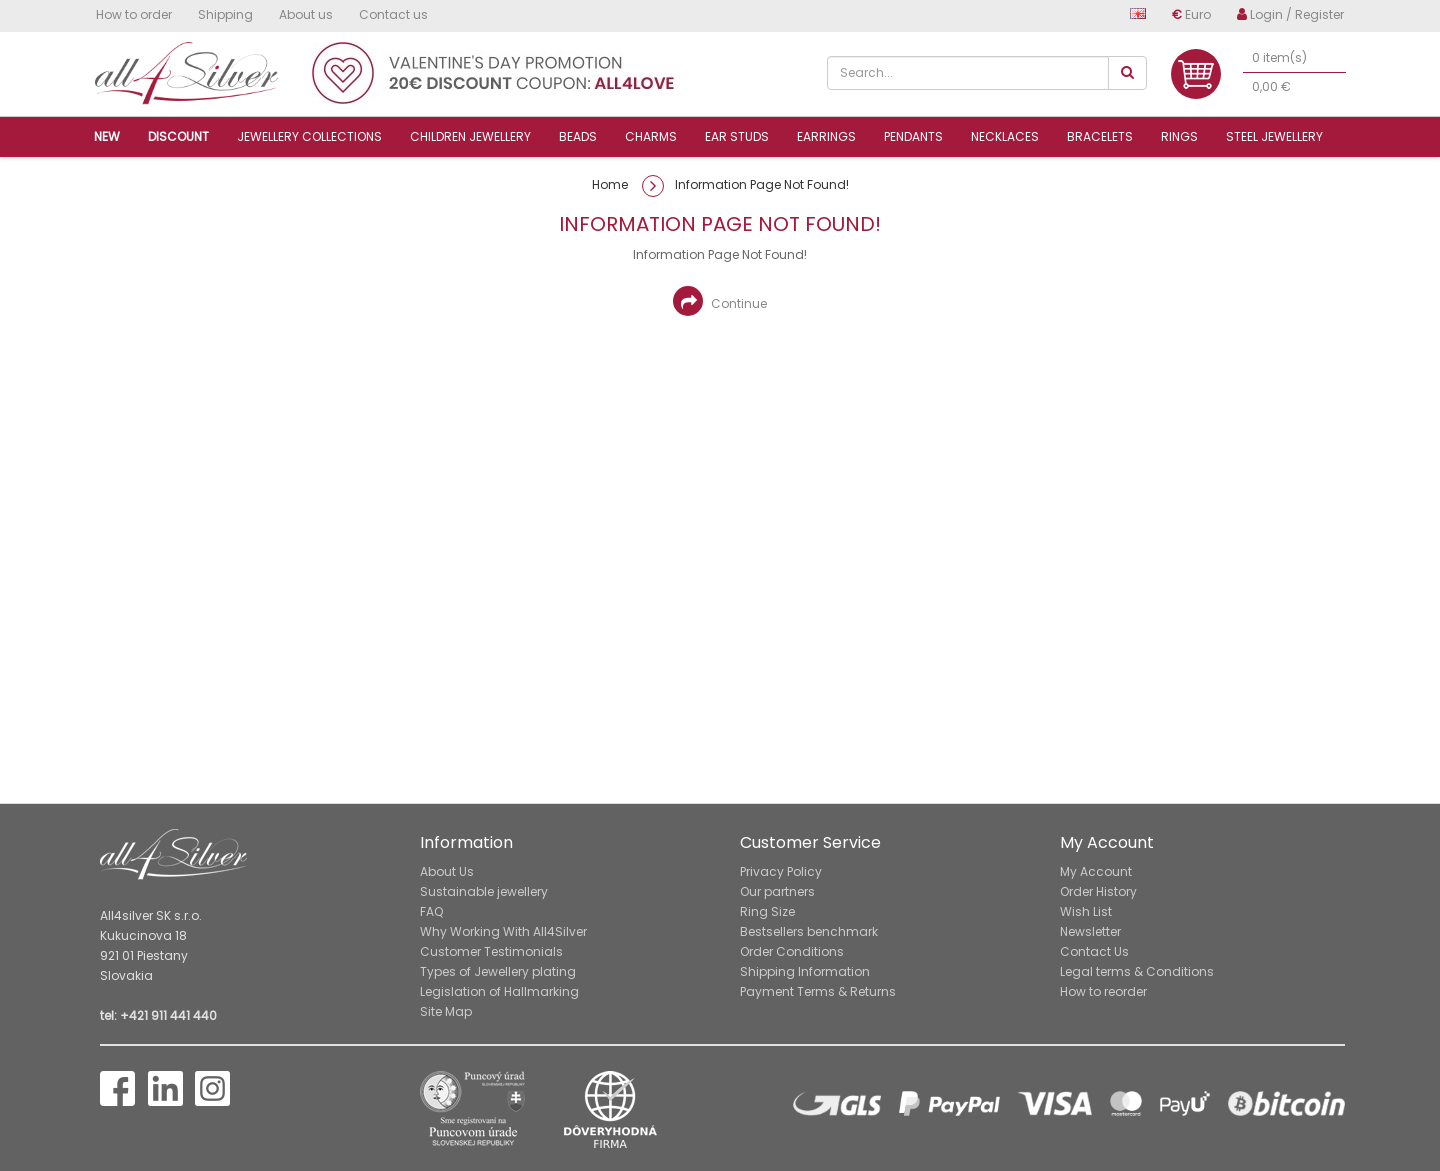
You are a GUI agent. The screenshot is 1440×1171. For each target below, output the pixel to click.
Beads (578, 136)
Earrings (826, 136)
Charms (651, 136)
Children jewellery (470, 136)
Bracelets (1100, 136)
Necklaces (1005, 136)
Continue (720, 301)
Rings (1179, 136)
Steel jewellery (1274, 136)
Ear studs (737, 136)
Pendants (913, 136)
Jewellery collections (309, 136)
